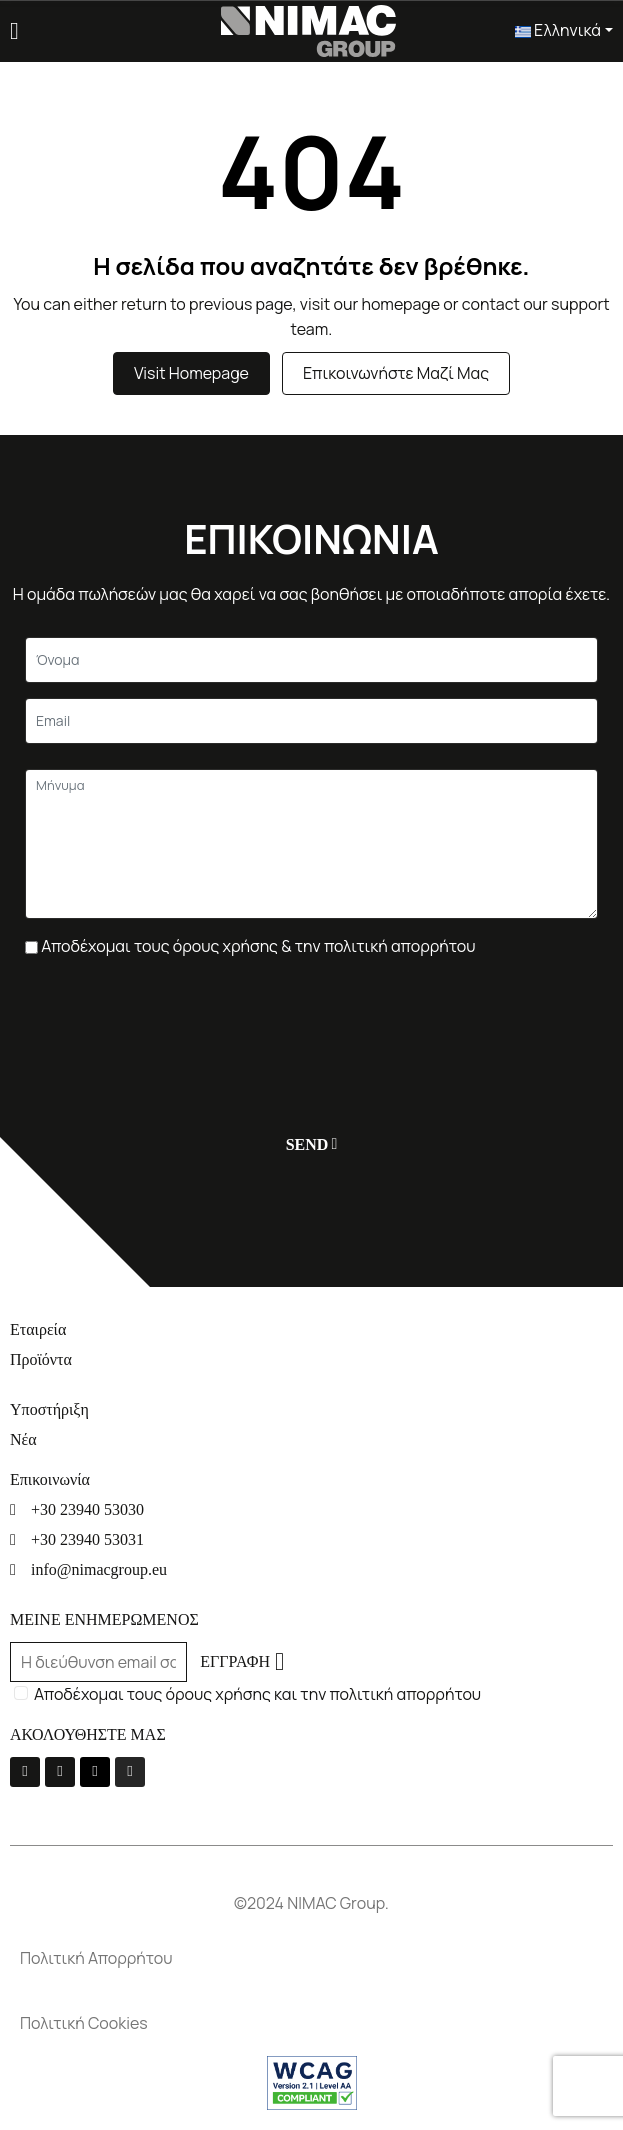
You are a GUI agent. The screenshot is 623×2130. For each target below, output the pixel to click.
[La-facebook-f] (25, 1772)
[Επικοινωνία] (311, 1479)
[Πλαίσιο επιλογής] (31, 947)
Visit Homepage (191, 373)
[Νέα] (311, 1439)
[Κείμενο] (311, 660)
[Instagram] (130, 1772)
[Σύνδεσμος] (308, 29)
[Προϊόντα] (311, 1359)
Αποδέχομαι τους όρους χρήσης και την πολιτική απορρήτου (257, 1694)
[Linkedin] (95, 1772)
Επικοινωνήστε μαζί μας (396, 373)
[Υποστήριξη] (311, 1409)
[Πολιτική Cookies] (311, 2023)
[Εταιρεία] (311, 1329)
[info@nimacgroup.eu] (311, 1569)
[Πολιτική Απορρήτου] (311, 1958)
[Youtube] (60, 1772)
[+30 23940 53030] (311, 1509)
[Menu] (14, 31)
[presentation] (177, 1028)
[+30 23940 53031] (311, 1539)
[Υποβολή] (307, 1144)
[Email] (311, 721)
